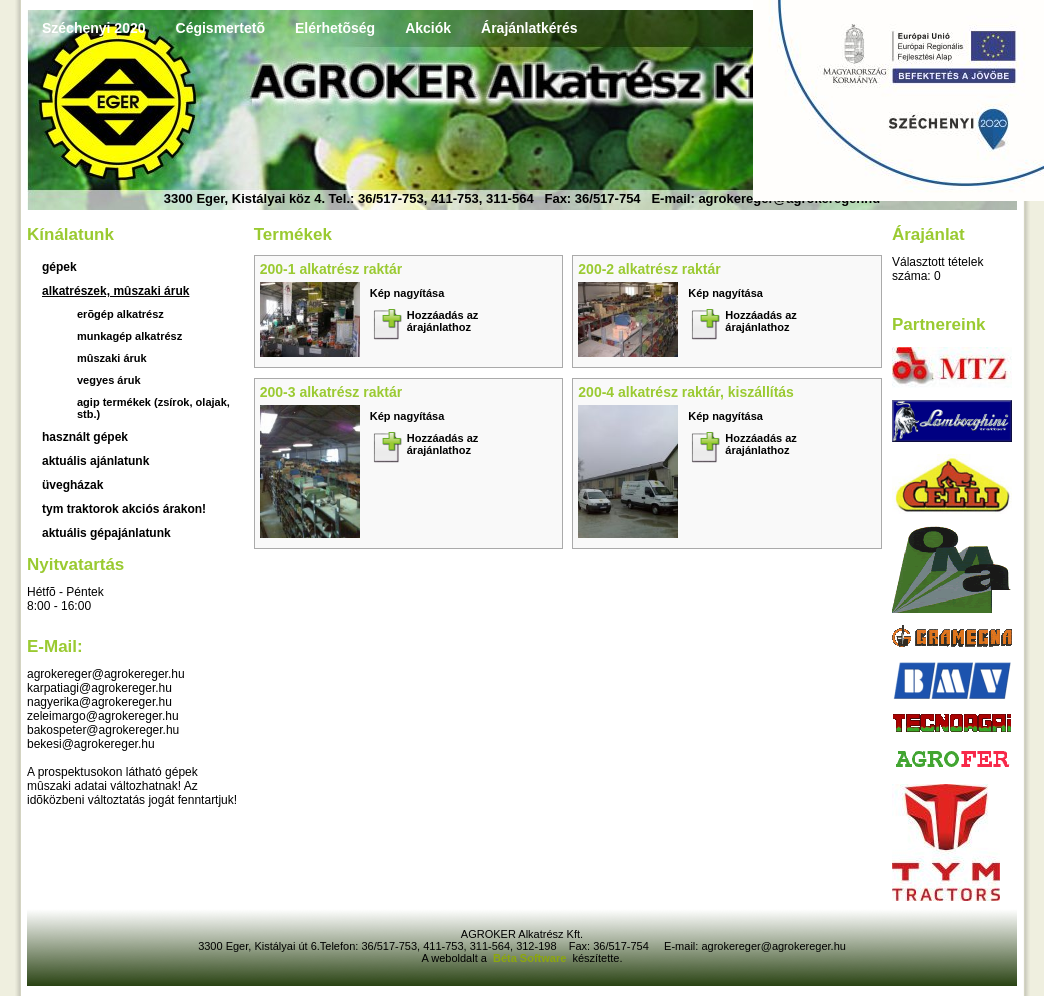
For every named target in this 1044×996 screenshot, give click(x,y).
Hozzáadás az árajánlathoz (443, 321)
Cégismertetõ (220, 28)
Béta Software (529, 958)
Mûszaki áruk (112, 358)
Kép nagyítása (407, 293)
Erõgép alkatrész (120, 314)
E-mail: (55, 646)
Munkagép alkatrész (129, 336)
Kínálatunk (70, 234)
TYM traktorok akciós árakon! (124, 509)
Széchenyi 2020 (94, 28)
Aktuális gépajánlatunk (106, 533)
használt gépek (85, 437)
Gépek (59, 267)
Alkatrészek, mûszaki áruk (115, 291)
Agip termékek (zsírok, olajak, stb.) (153, 408)
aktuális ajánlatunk (95, 461)
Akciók (428, 28)
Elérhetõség (335, 28)
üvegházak (72, 485)
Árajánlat (928, 234)
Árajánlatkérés (529, 28)
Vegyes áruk (109, 380)
